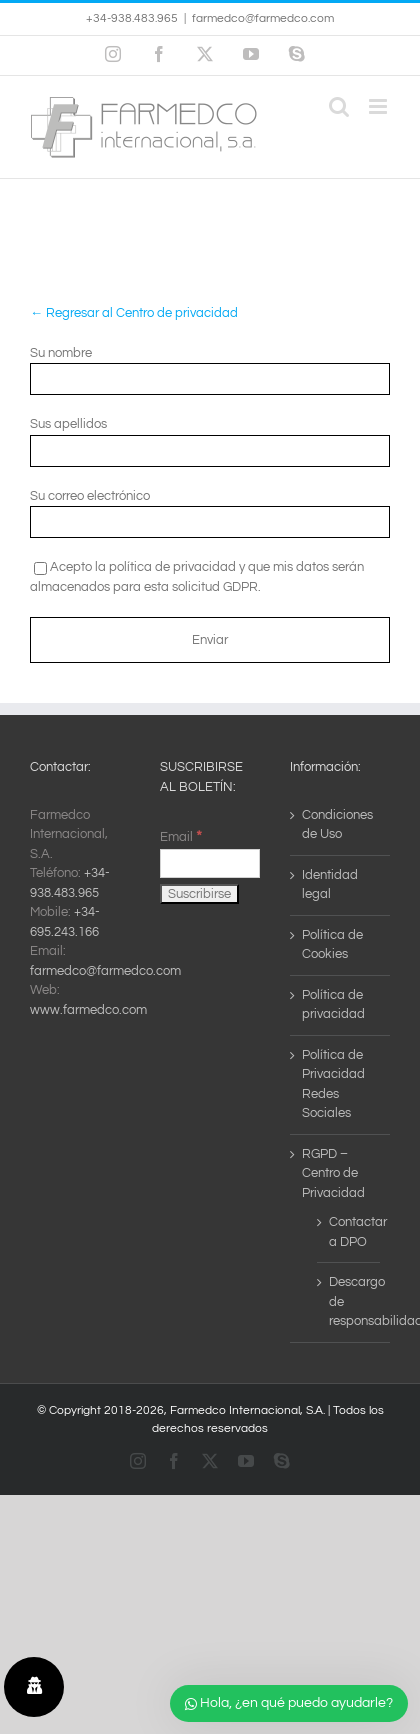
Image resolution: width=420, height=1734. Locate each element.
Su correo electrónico (90, 496)
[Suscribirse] (199, 894)
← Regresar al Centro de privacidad (134, 313)
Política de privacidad (333, 1005)
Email (181, 837)
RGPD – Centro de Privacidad (333, 1173)
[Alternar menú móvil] (379, 106)
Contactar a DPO (349, 1232)
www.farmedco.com (88, 1010)
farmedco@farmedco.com (263, 18)
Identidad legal (330, 885)
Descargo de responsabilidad (349, 1301)
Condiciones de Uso (337, 825)
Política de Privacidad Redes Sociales (333, 1084)
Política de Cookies (332, 945)
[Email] (210, 863)
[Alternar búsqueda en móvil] (339, 106)
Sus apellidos (68, 424)
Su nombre (61, 353)
